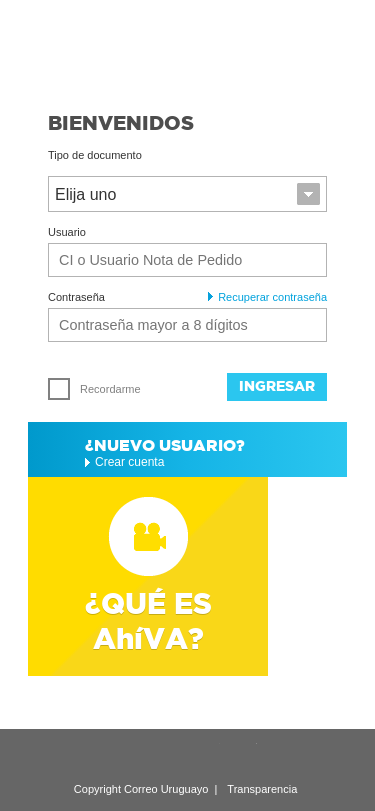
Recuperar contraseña (267, 297)
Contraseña (76, 297)
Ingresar (277, 386)
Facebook (278, 755)
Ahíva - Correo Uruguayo (187, 47)
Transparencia (262, 789)
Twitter (241, 755)
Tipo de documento (95, 155)
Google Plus (167, 755)
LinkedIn (130, 755)
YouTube (204, 755)
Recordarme (94, 389)
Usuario (67, 232)
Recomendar (93, 755)
